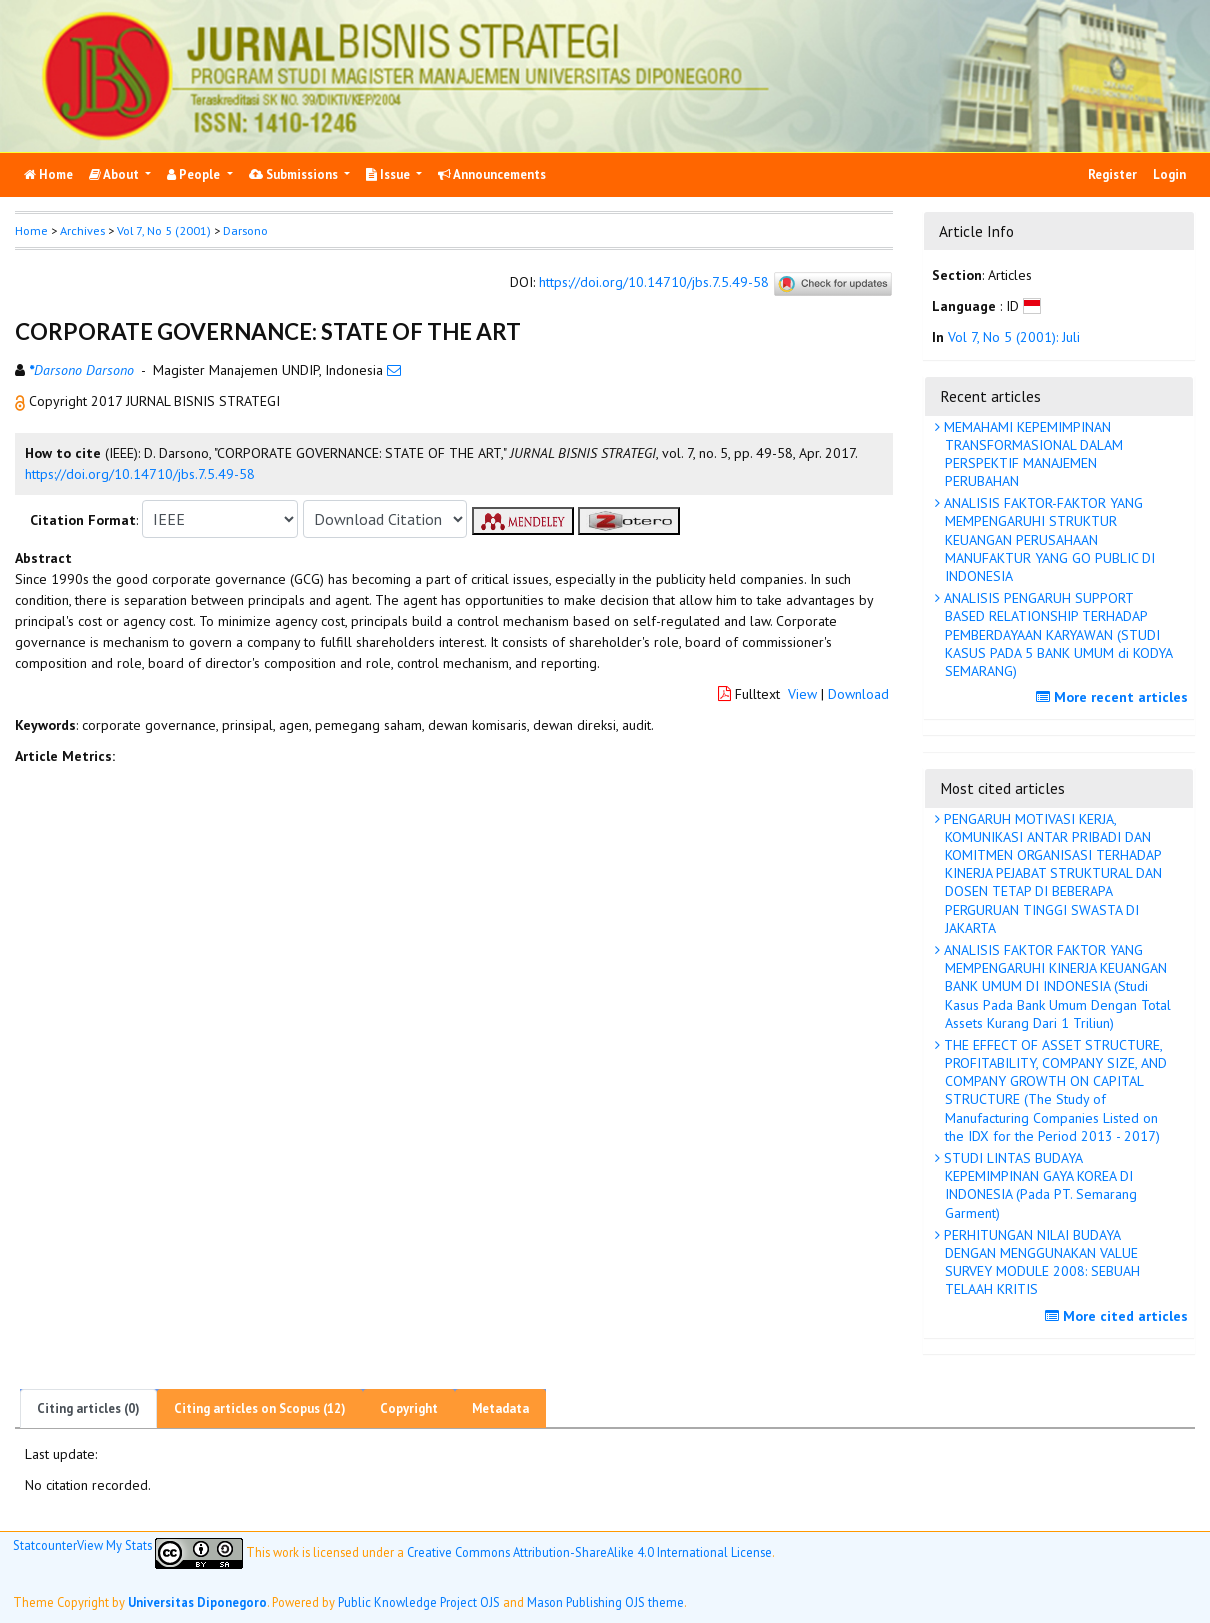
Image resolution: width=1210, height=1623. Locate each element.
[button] (22, 401)
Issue (389, 174)
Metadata (500, 1408)
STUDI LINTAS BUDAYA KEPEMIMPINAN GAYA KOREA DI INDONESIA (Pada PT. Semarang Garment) (1038, 1185)
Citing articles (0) (88, 1408)
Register (1112, 174)
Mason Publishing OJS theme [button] (605, 1602)
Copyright (409, 1408)
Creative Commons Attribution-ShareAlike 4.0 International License (589, 1551)
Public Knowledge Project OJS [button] (419, 1602)
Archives (82, 230)
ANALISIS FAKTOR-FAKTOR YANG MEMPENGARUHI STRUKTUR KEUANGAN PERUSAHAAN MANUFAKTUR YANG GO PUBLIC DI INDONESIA (1047, 539)
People (195, 174)
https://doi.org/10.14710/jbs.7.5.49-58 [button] (140, 474)
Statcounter (45, 1545)
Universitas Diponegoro (197, 1602)
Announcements (492, 174)
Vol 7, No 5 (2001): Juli (1014, 337)
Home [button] (31, 230)
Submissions (295, 174)
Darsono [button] (245, 230)
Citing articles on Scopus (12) (260, 1408)
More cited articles (1119, 1316)
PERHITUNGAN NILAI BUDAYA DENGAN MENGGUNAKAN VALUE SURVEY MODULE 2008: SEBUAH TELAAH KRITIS (1040, 1262)
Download (858, 694)
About (115, 174)
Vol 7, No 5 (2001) (164, 230)
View (802, 694)
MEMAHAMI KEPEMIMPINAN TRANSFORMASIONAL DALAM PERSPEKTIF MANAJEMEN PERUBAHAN (1031, 454)
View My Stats (114, 1545)
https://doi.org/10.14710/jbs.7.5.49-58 (654, 282)
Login (1169, 174)
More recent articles (1114, 697)
